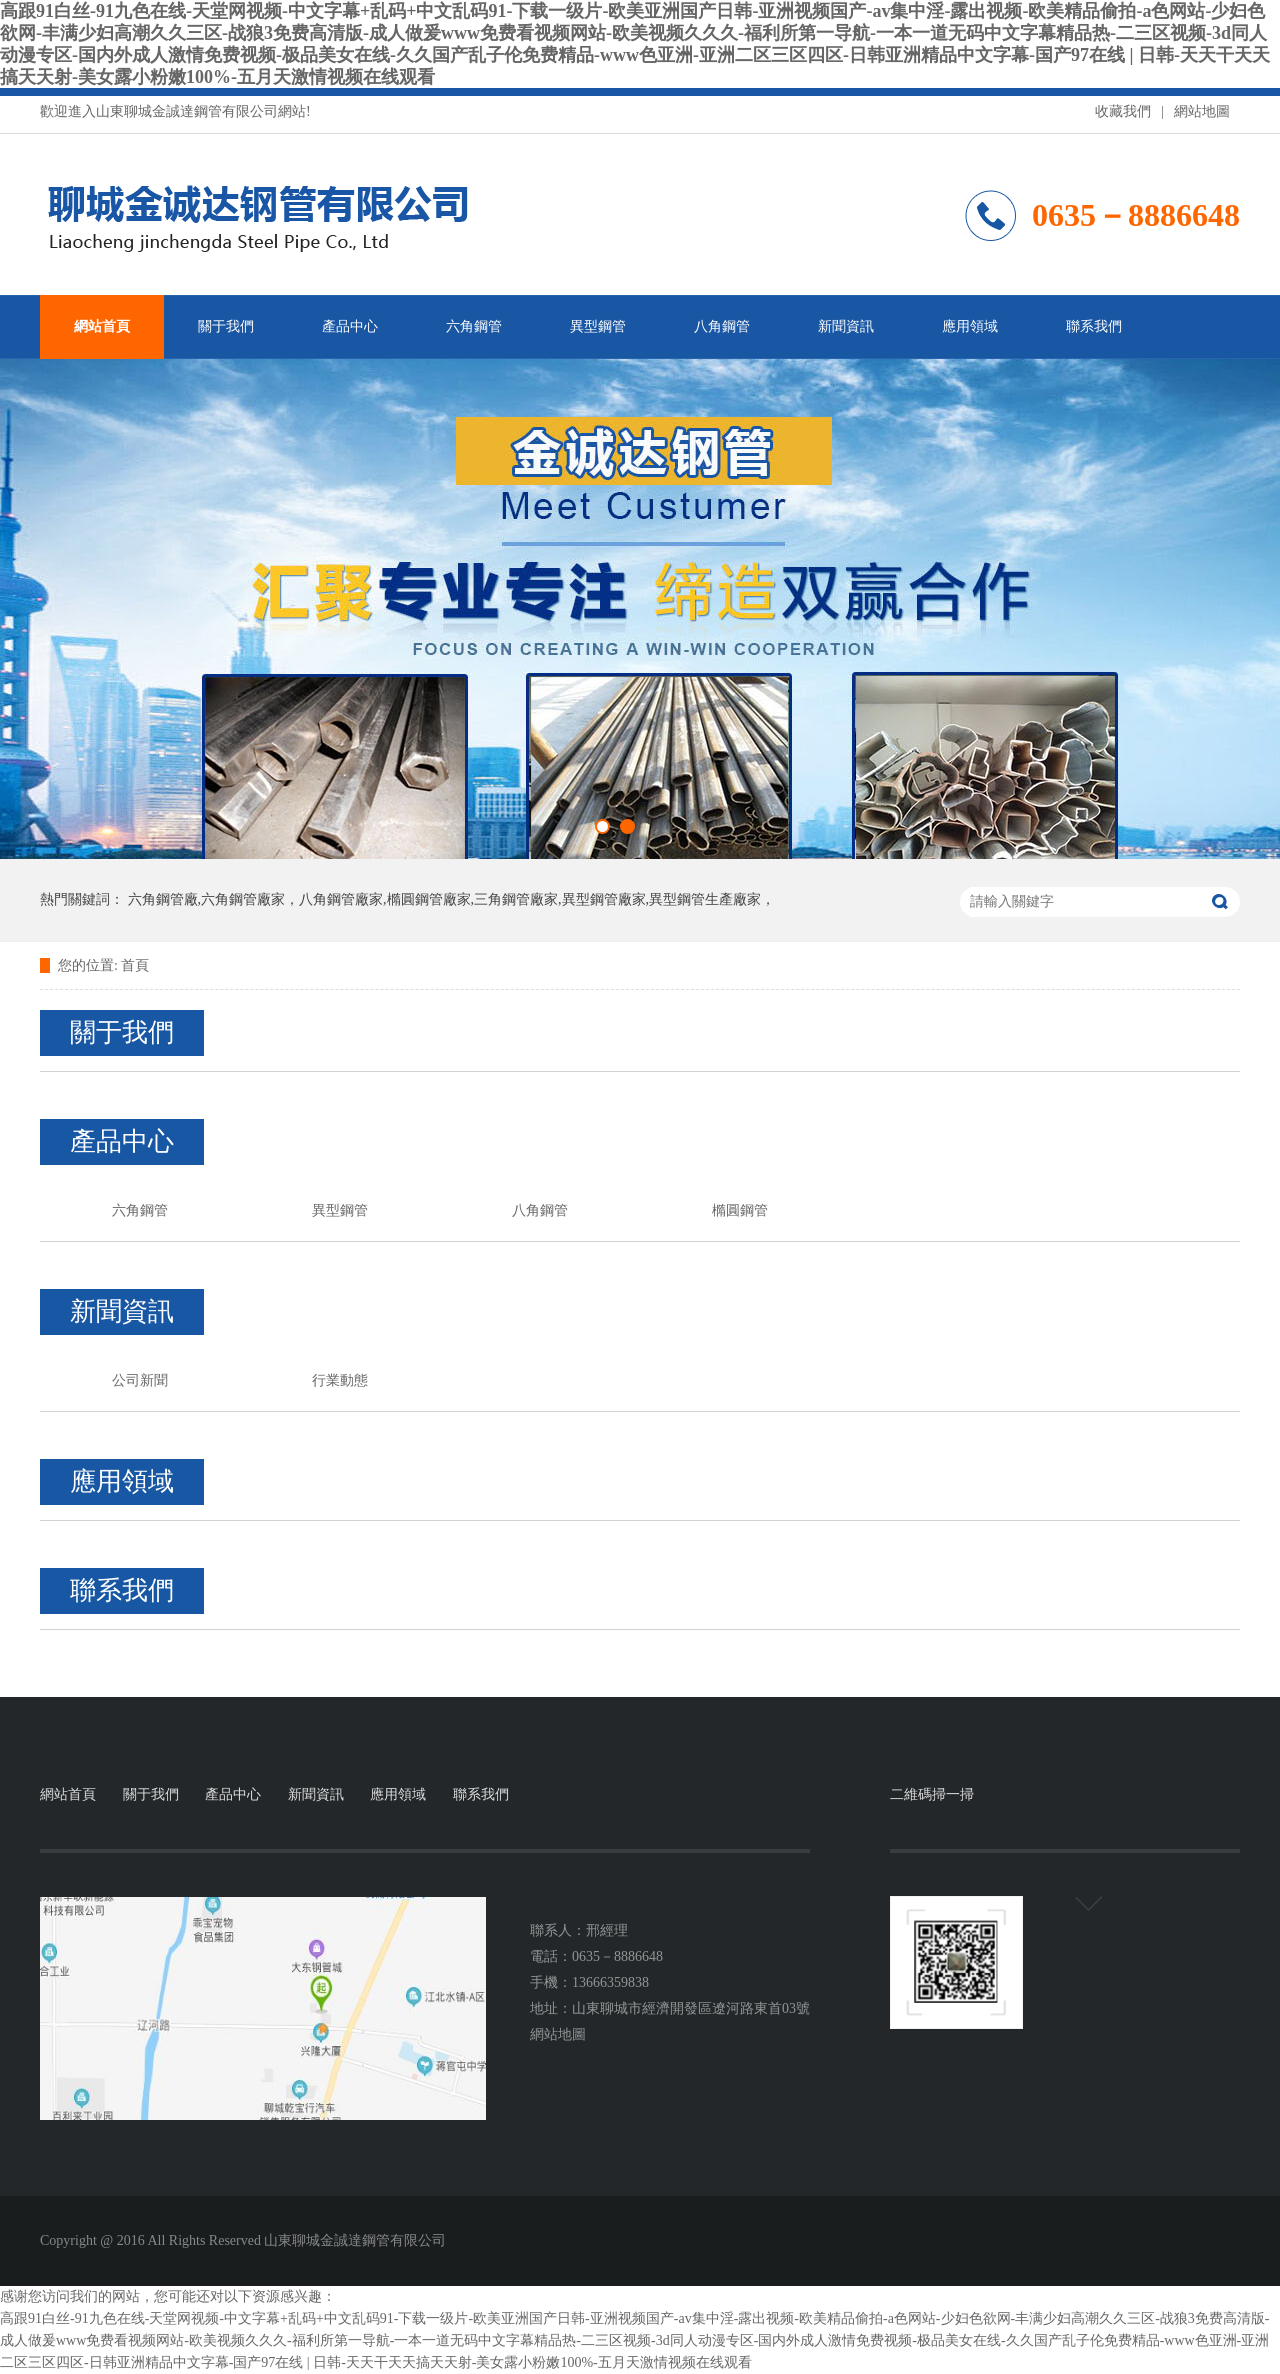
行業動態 (340, 1380)
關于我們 (226, 326)
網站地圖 (1202, 111)
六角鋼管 (474, 326)
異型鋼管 (598, 326)
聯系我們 (1094, 326)
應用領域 (970, 326)
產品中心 (350, 326)
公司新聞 (140, 1380)
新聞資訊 (846, 326)
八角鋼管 (722, 326)
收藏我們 (1123, 111)
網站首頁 (102, 326)
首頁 (135, 965)
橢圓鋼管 (740, 1210)
